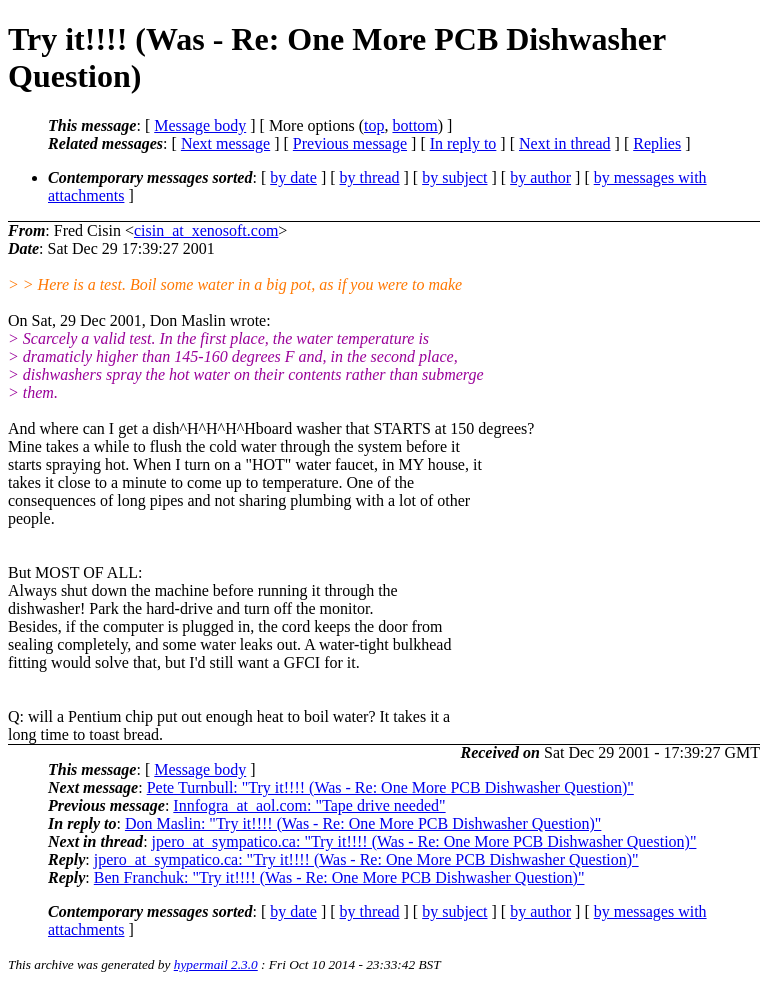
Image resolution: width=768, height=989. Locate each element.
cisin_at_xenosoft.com (206, 230)
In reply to (463, 143)
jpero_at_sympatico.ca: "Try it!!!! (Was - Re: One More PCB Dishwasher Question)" (424, 841)
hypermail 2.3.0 (216, 964)
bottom (414, 125)
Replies (657, 143)
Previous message (350, 143)
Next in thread (565, 143)
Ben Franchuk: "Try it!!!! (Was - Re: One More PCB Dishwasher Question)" (339, 877)
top (374, 125)
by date (293, 177)
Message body (200, 125)
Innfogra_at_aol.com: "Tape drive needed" (309, 805)
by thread (370, 177)
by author (540, 177)
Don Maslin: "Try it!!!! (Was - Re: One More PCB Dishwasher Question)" (363, 823)
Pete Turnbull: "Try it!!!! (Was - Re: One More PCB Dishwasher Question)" (390, 787)
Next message (225, 143)
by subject (454, 177)
